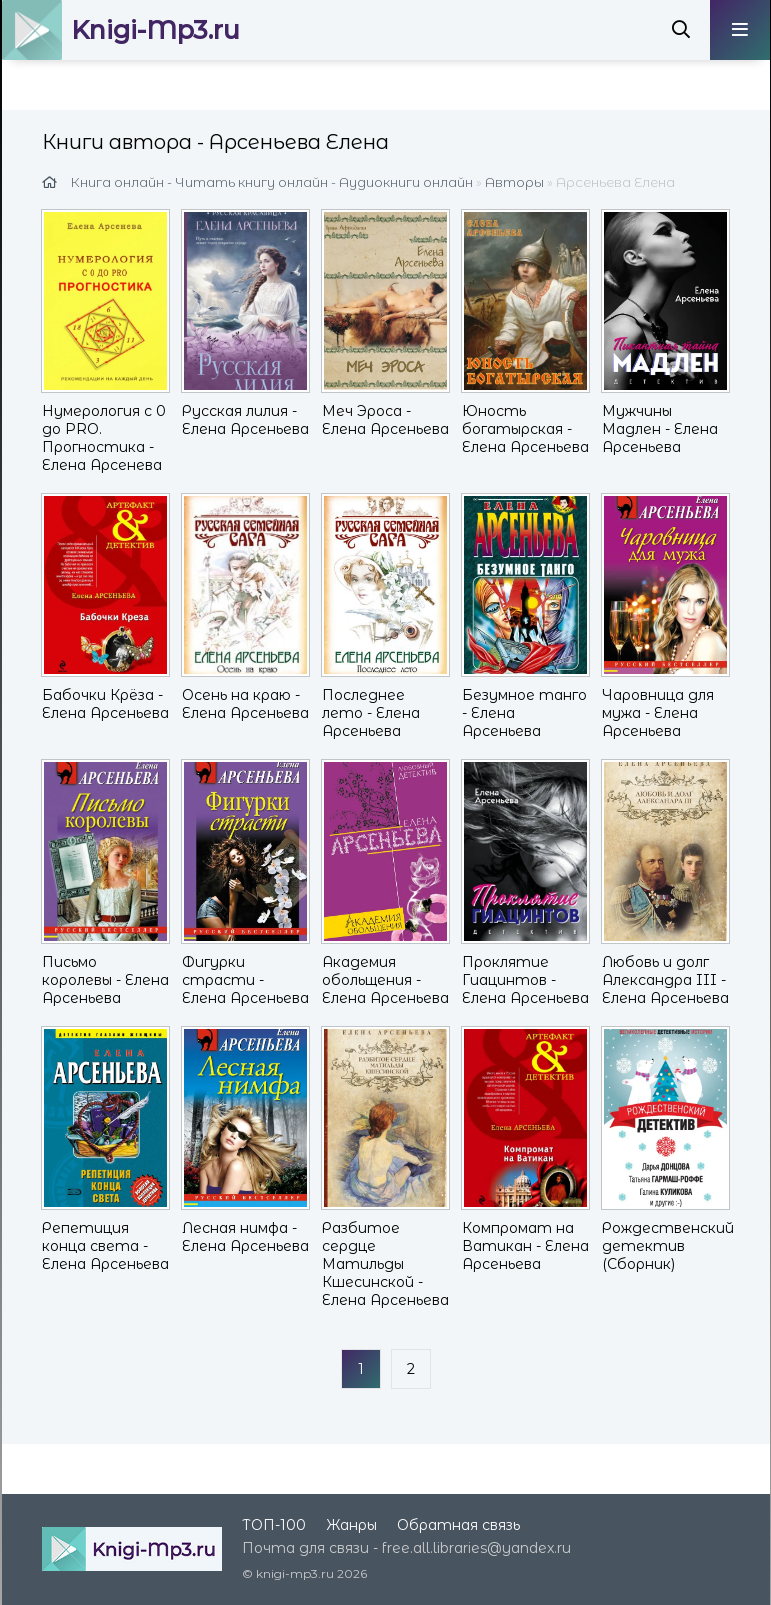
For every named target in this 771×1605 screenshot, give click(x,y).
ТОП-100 (274, 1525)
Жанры (351, 1525)
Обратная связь (458, 1525)
